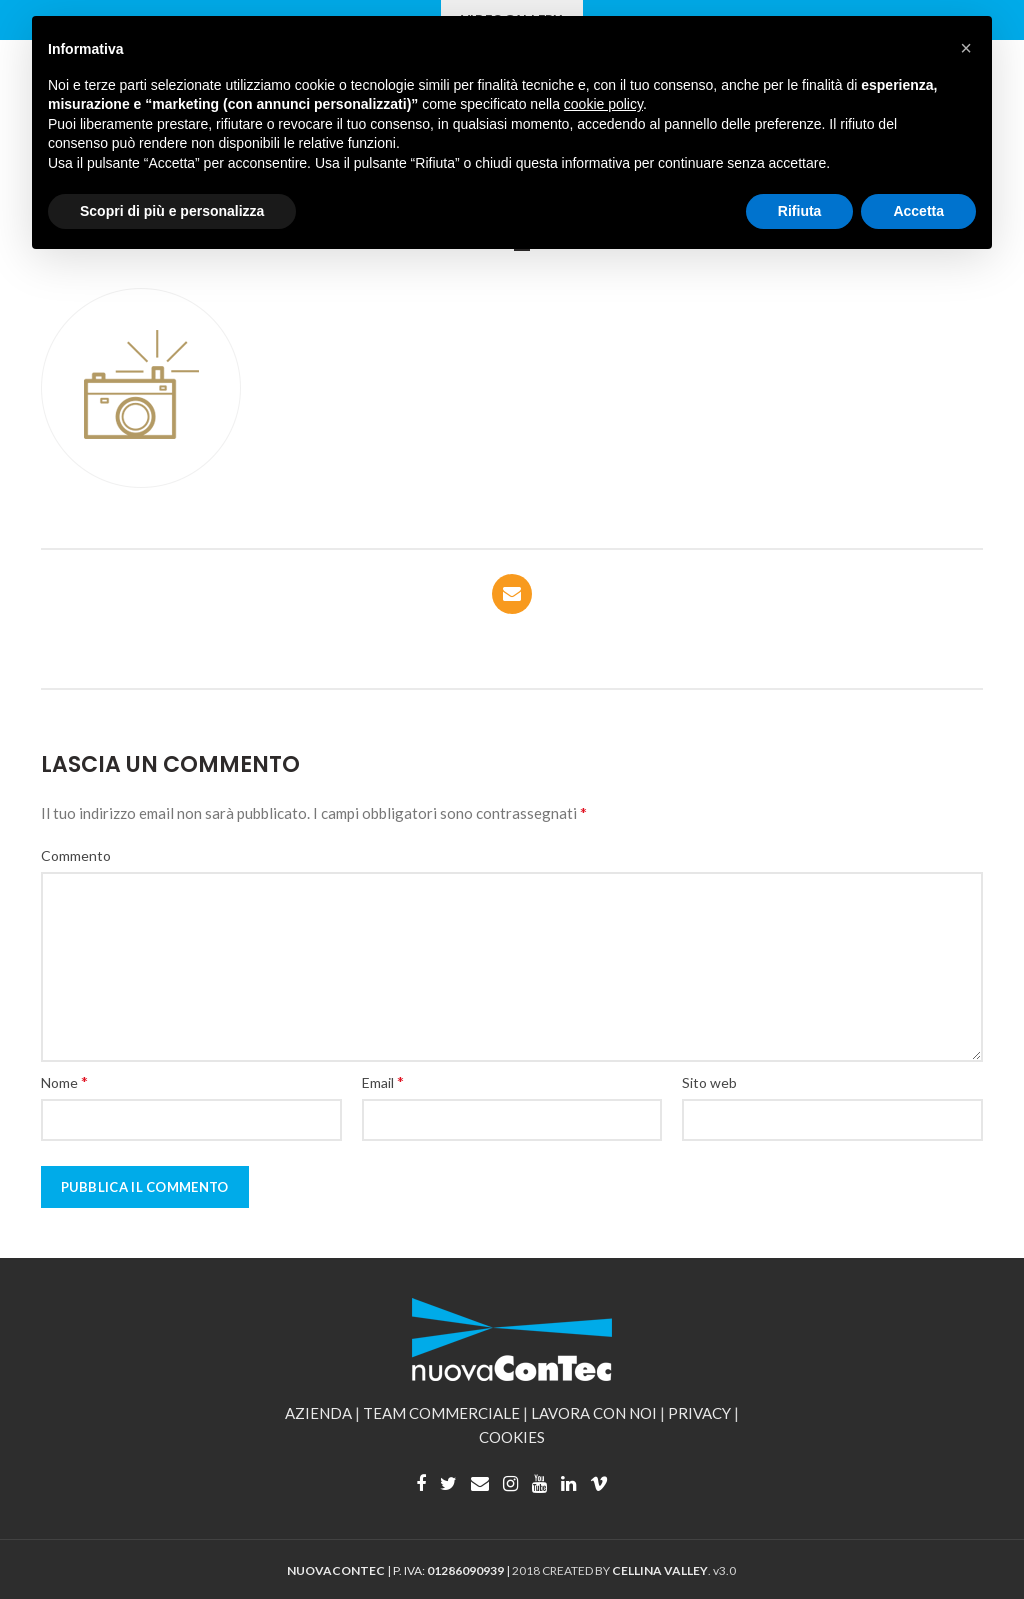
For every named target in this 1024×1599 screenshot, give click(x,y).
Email (383, 1081)
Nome (64, 1081)
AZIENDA (318, 1413)
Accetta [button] (918, 211)
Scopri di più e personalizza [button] (172, 211)
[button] (966, 48)
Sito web (709, 1082)
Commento (76, 855)
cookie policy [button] (603, 104)
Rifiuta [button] (800, 211)
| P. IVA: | (399, 1570)
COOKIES (512, 1437)
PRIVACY (699, 1413)
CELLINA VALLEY (660, 1570)
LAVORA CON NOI (594, 1413)
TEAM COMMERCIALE (441, 1413)
